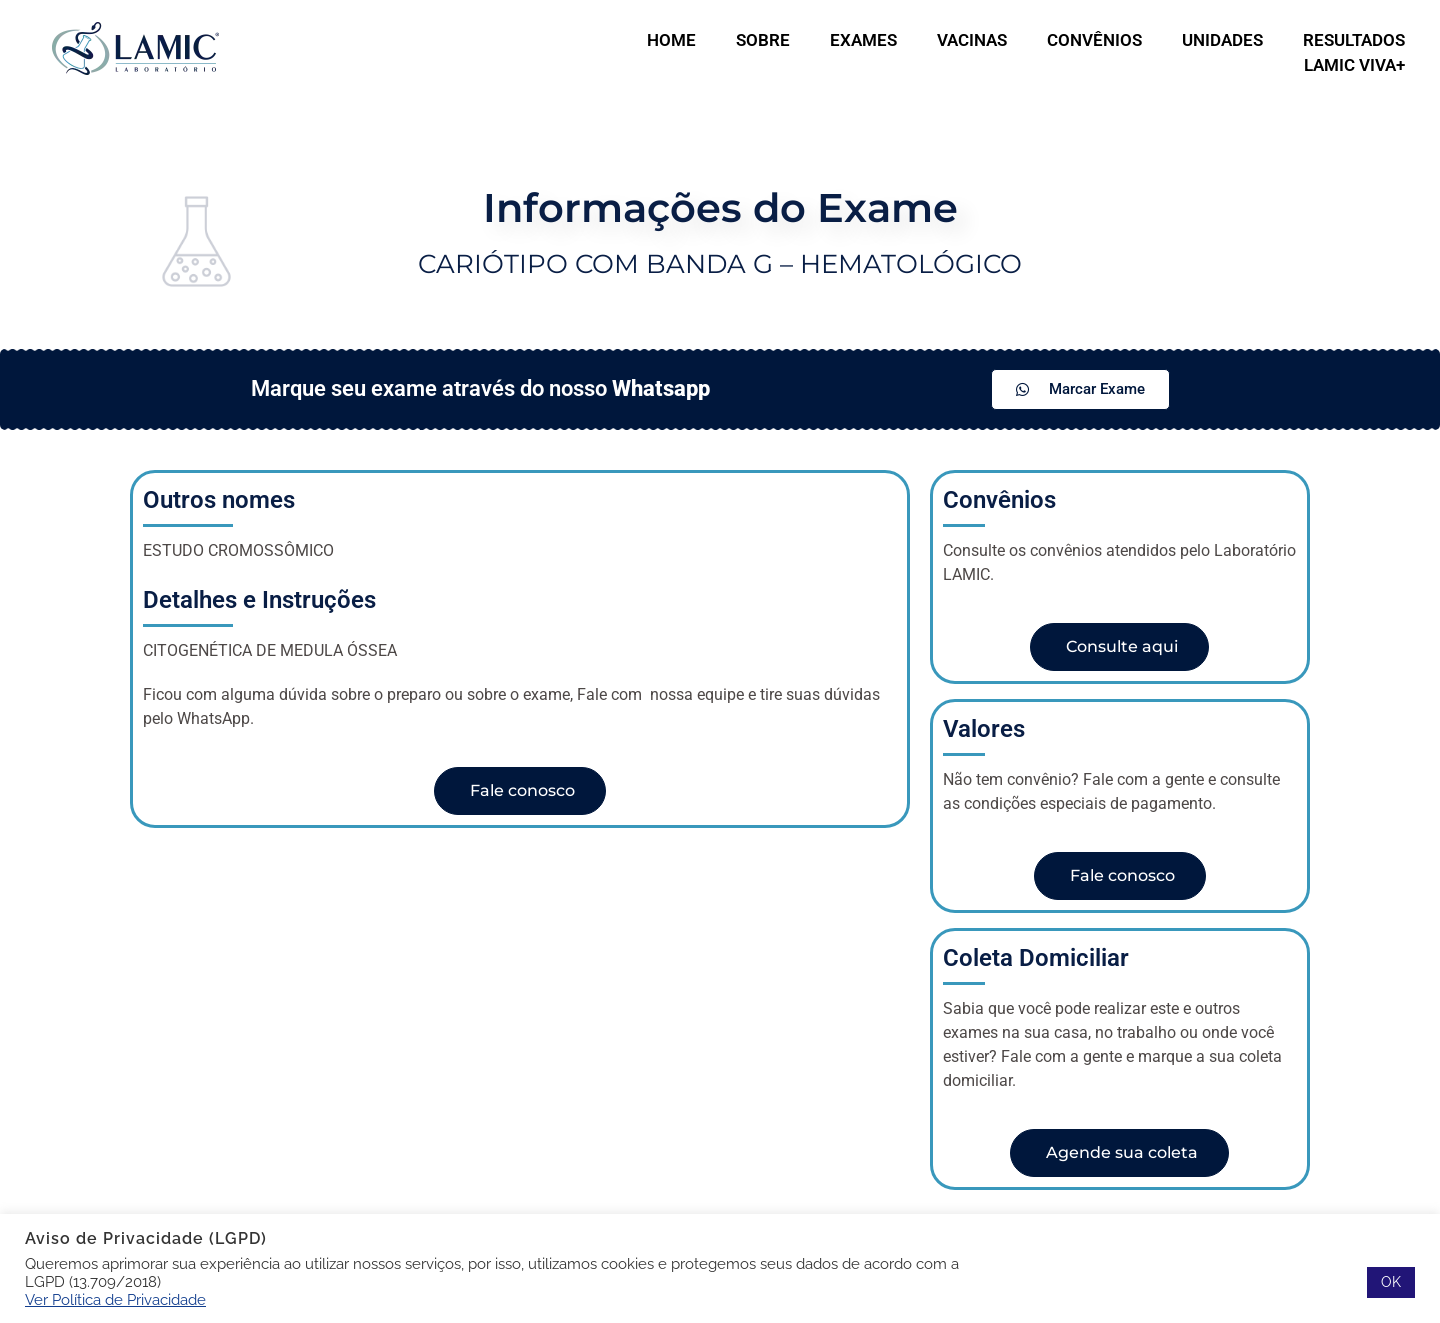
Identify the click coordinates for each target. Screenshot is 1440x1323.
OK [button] (1391, 1282)
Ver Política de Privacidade (115, 1299)
